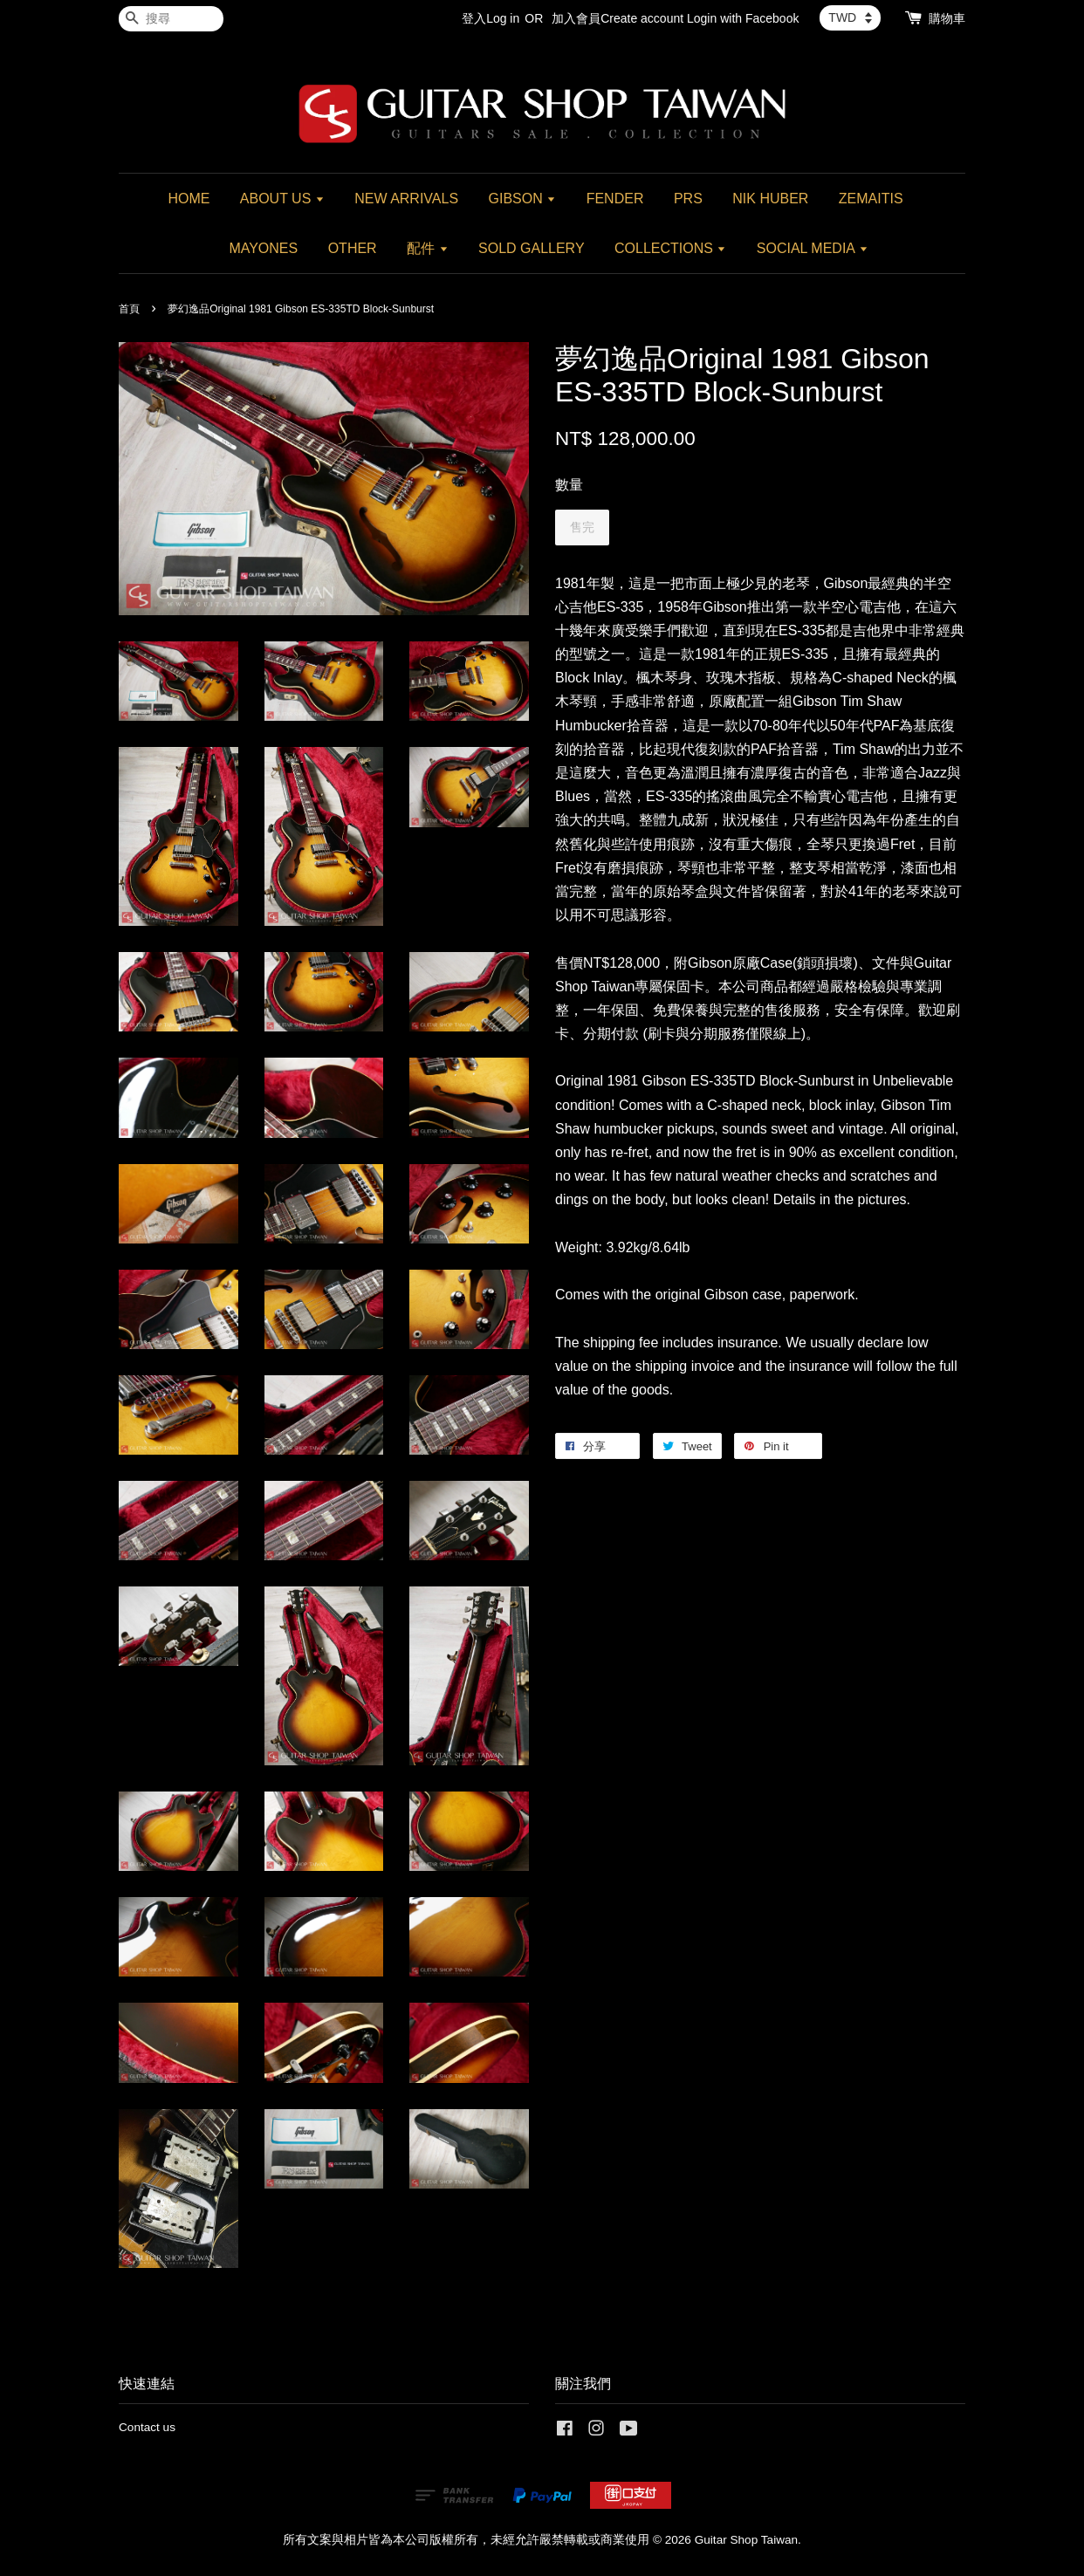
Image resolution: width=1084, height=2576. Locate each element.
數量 (569, 484)
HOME (188, 198)
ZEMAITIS (871, 198)
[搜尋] (171, 18)
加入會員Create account (617, 18)
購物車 (947, 18)
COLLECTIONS (670, 248)
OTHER (352, 248)
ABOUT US (282, 198)
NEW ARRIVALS (406, 198)
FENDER (615, 198)
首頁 (129, 309)
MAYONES (263, 248)
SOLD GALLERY (531, 248)
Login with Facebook (743, 18)
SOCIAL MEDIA (812, 248)
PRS (688, 198)
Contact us (147, 2427)
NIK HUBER (770, 198)
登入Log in (490, 18)
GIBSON (523, 198)
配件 (427, 248)
